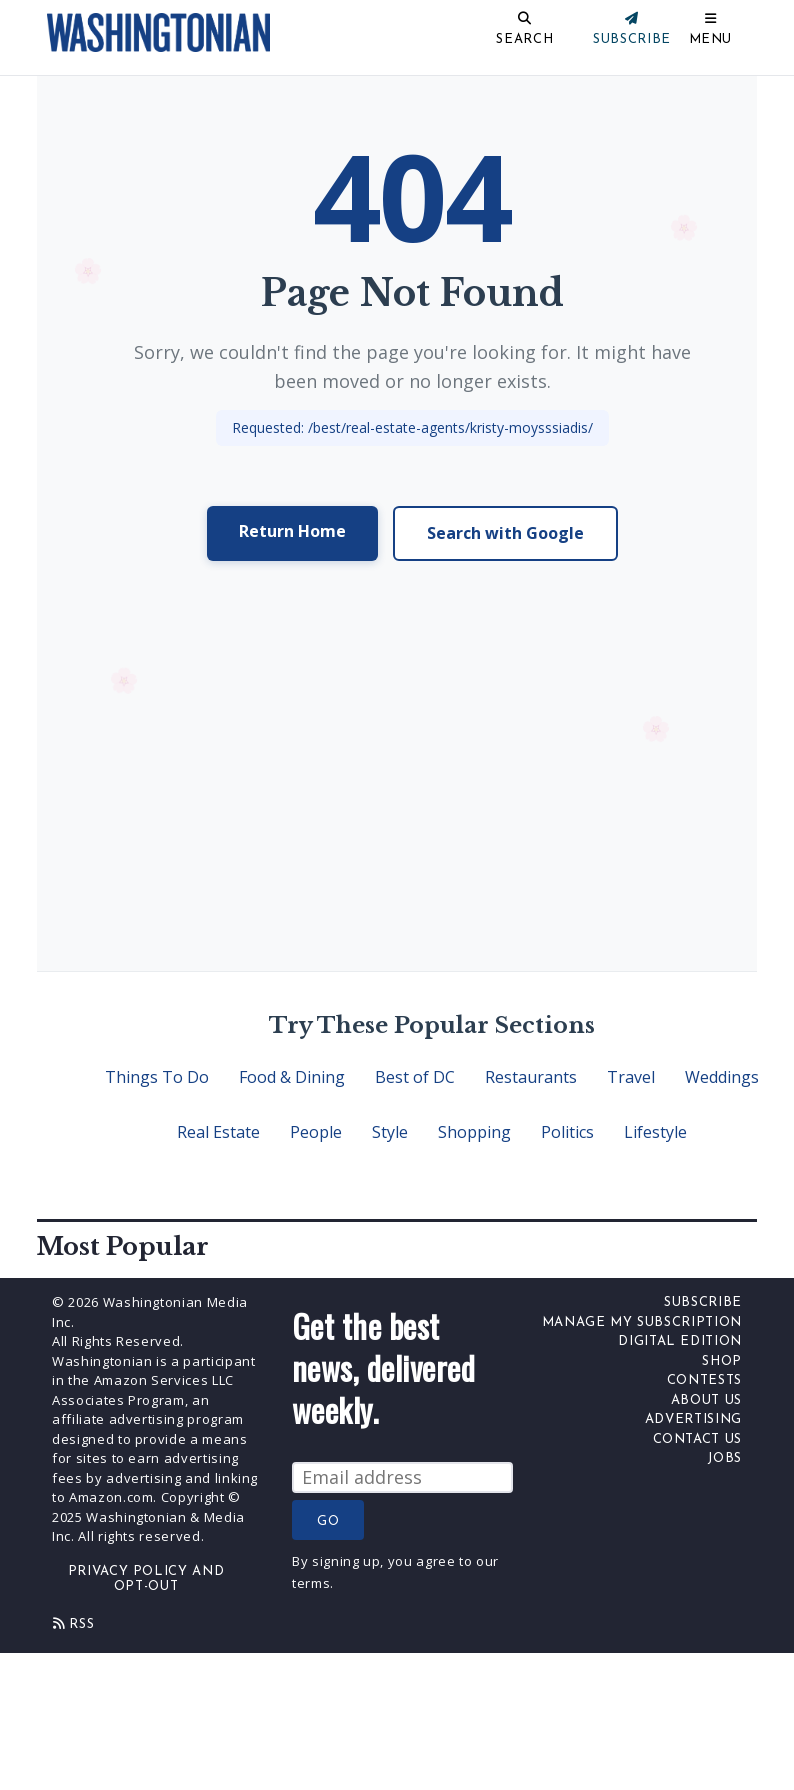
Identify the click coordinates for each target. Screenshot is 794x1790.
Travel (631, 1077)
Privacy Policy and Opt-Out (146, 1579)
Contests (704, 1380)
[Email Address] (402, 1477)
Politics (567, 1132)
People (316, 1132)
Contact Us (698, 1439)
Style (390, 1132)
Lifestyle (655, 1132)
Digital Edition (680, 1341)
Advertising (693, 1419)
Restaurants (531, 1077)
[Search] (458, 32)
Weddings (722, 1077)
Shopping (474, 1132)
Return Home (292, 531)
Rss (73, 1624)
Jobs (724, 1458)
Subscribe (703, 1302)
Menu (711, 39)
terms (311, 1583)
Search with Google (505, 533)
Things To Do (157, 1077)
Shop (722, 1361)
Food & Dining (292, 1077)
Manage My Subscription (642, 1322)
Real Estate (218, 1132)
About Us (706, 1400)
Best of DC (415, 1077)
